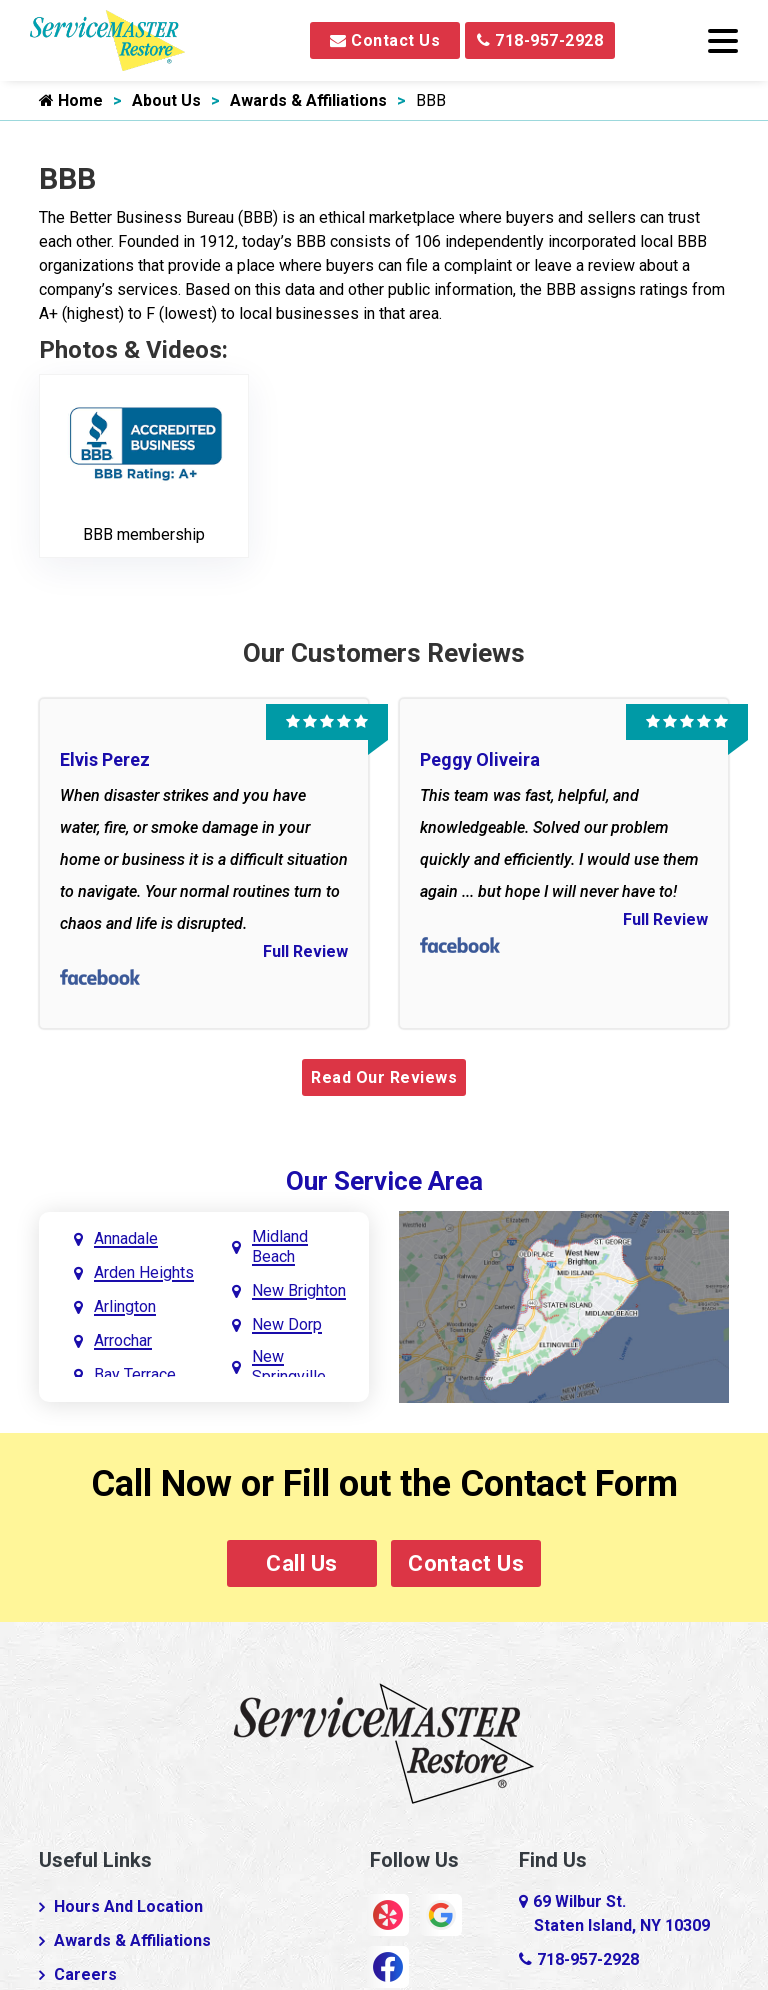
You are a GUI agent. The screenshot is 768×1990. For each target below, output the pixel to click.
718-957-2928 (540, 40)
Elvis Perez (105, 759)
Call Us (302, 1563)
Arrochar (123, 1340)
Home (71, 100)
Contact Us (385, 40)
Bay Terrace (135, 1374)
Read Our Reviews (384, 1077)
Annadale (126, 1238)
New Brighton (299, 1290)
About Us (166, 100)
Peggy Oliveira (480, 759)
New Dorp (287, 1324)
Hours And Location (128, 1906)
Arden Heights (144, 1272)
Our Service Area (384, 1181)
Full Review (305, 951)
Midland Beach (280, 1246)
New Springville (289, 1366)
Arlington (125, 1306)
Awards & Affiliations (308, 100)
